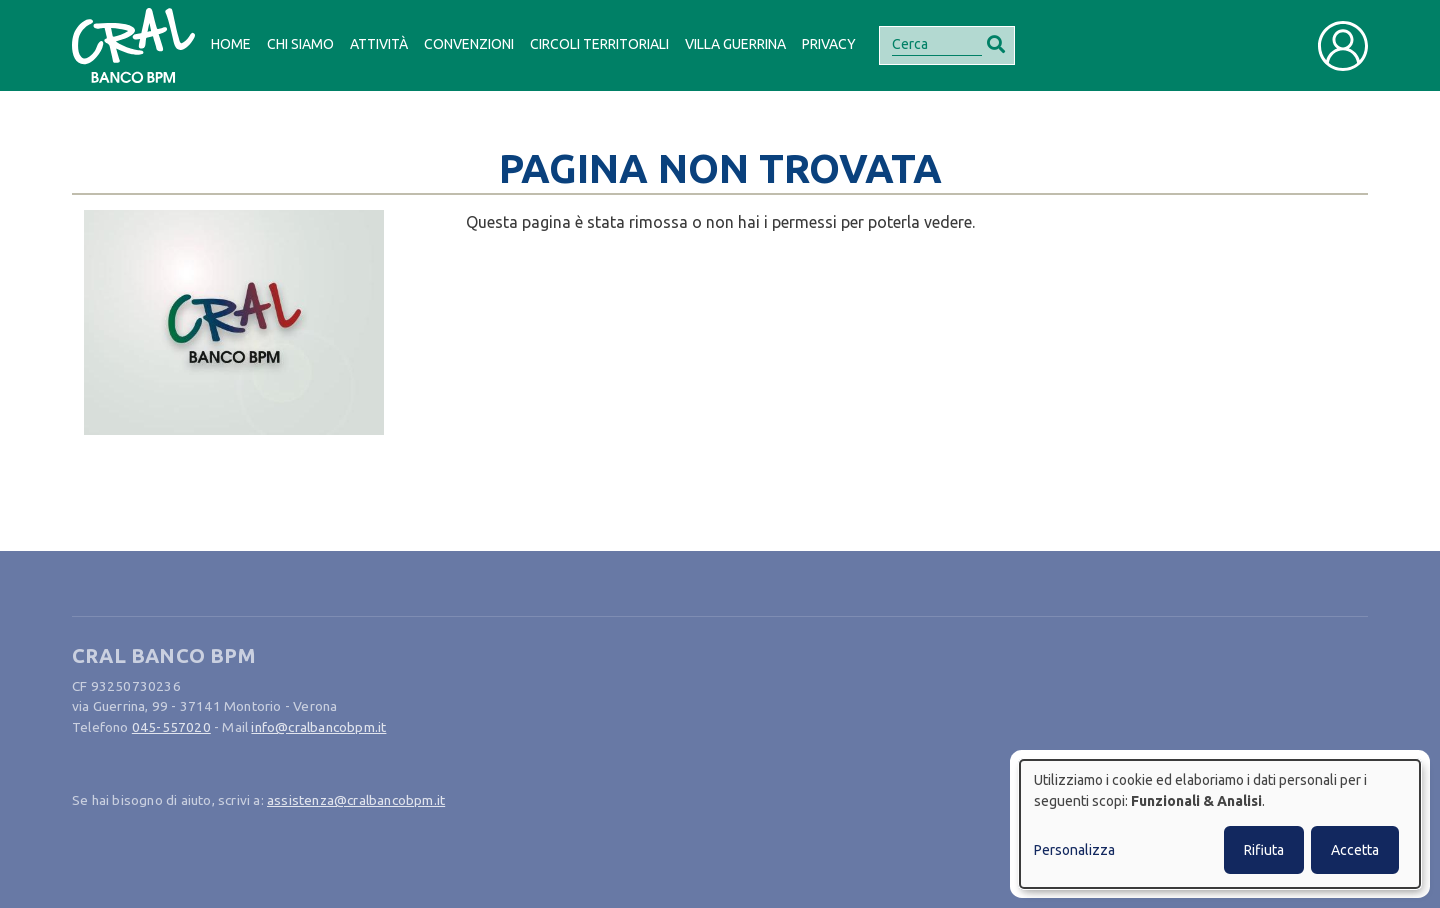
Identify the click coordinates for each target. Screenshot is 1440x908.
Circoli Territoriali (599, 44)
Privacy (829, 44)
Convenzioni (469, 44)
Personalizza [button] (1074, 850)
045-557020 (171, 727)
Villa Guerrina (735, 44)
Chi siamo (300, 44)
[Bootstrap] (133, 45)
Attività (379, 44)
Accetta (1355, 850)
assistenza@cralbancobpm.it (356, 800)
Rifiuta (1264, 850)
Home (231, 44)
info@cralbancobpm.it (318, 727)
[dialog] (1220, 824)
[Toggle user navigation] (1343, 46)
